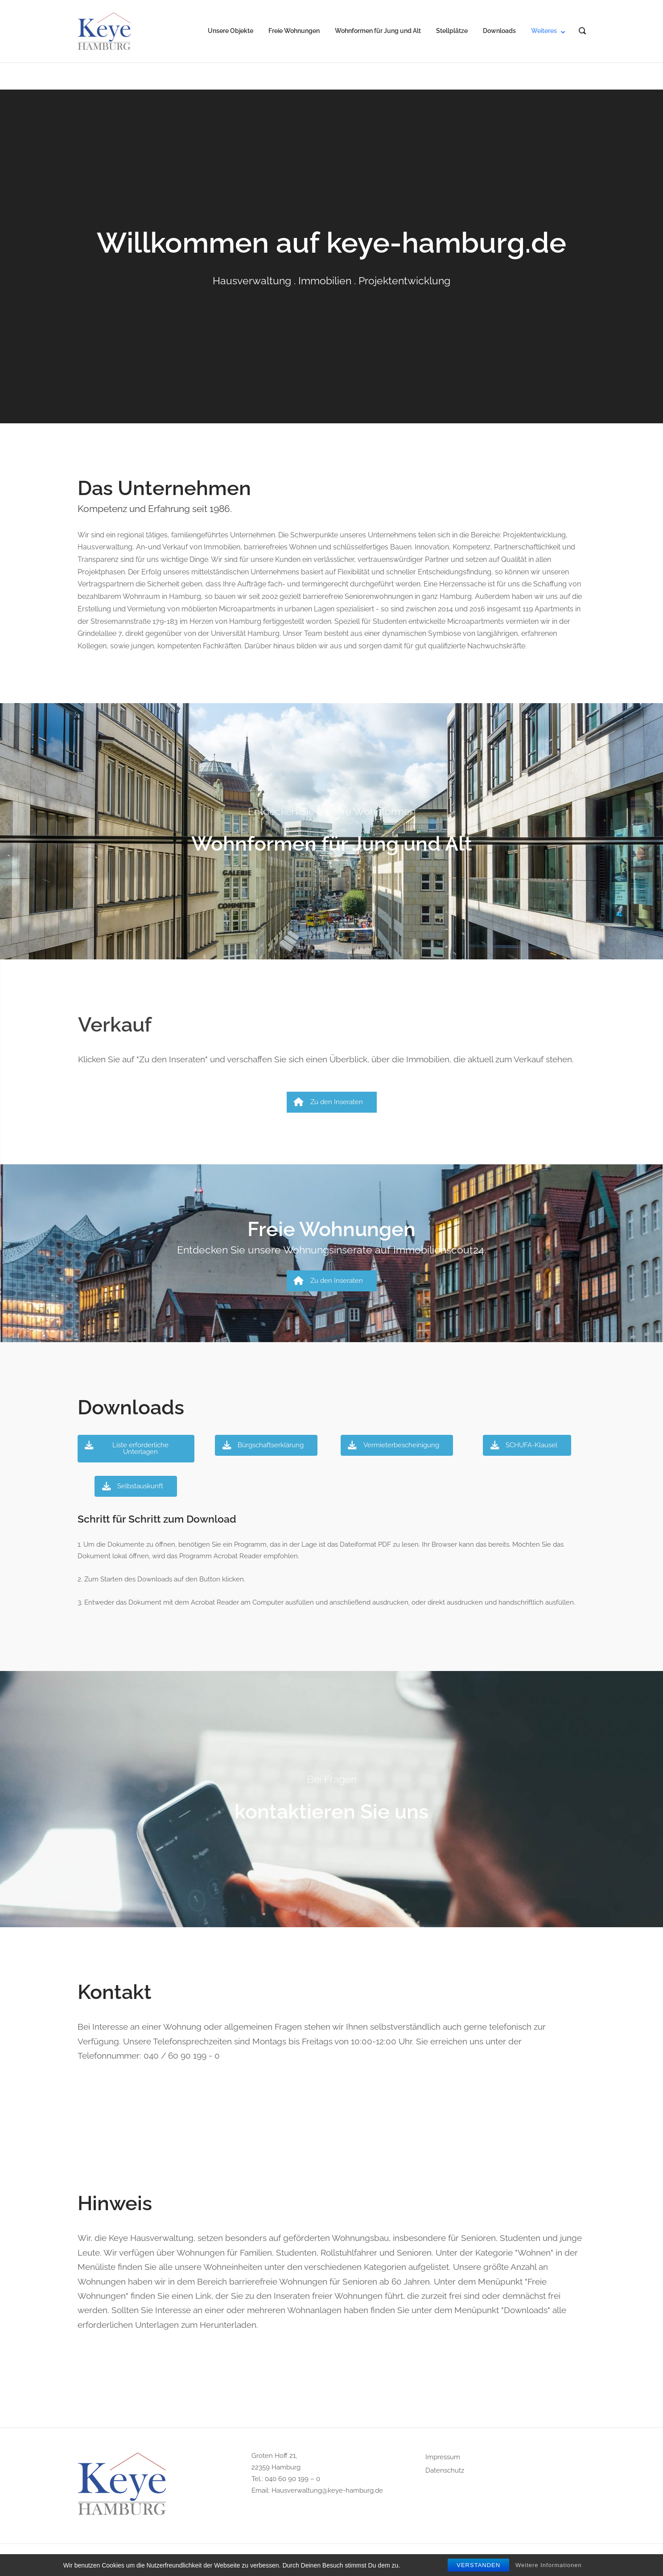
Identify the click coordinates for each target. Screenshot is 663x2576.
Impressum (442, 2457)
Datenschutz (444, 2470)
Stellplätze (452, 30)
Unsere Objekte (230, 30)
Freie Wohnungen (294, 30)
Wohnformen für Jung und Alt (378, 30)
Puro (394, 2559)
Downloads (499, 30)
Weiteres (544, 30)
